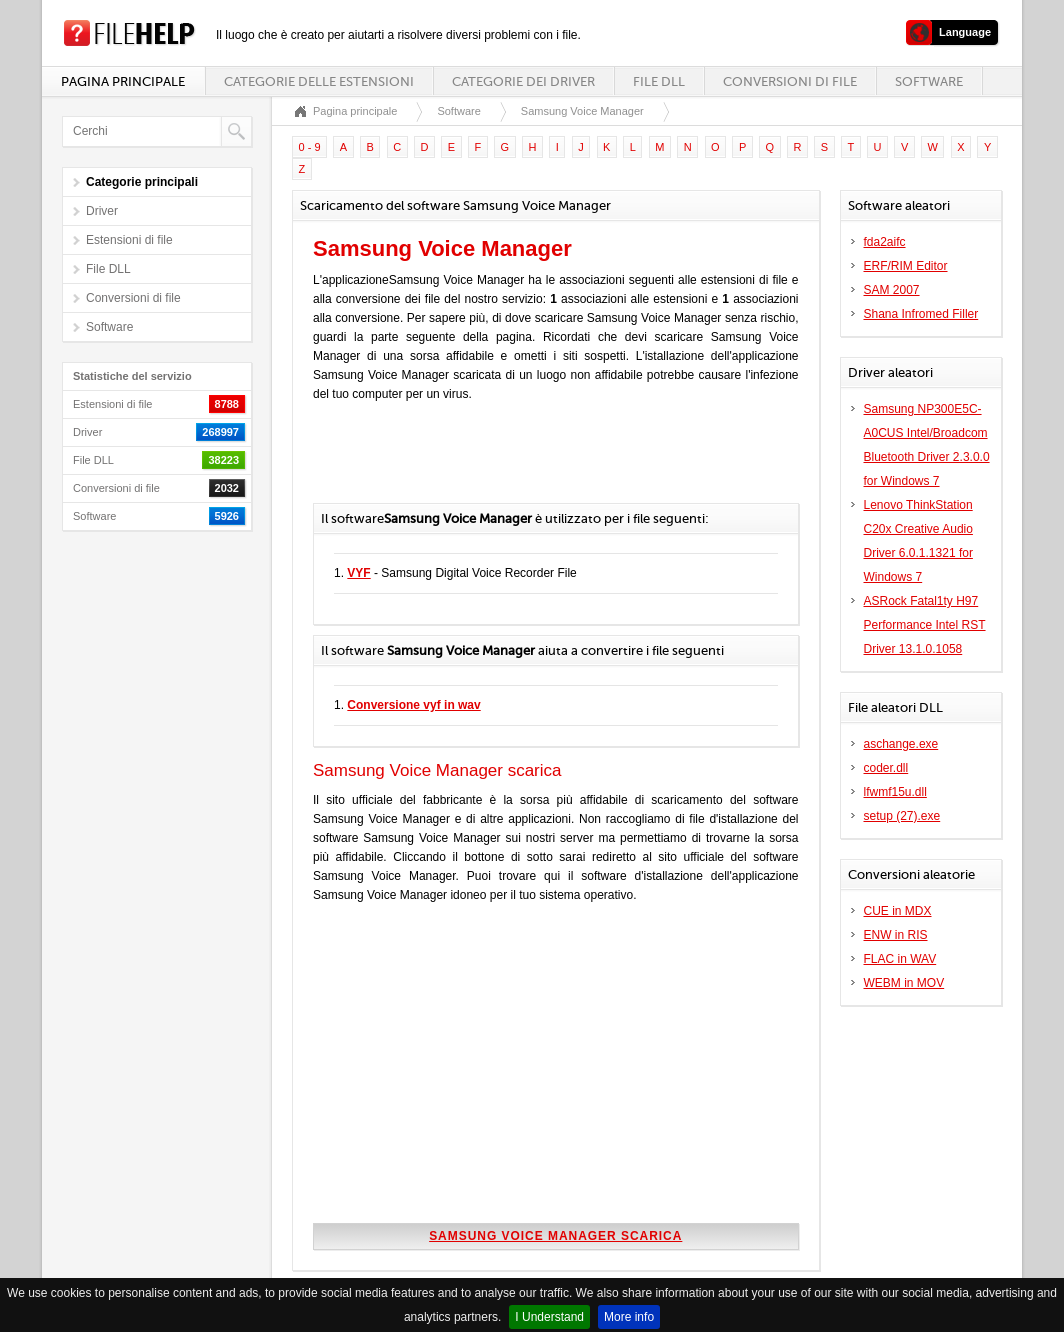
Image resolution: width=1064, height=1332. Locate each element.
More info (629, 1317)
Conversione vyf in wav (413, 705)
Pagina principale (123, 81)
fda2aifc (885, 242)
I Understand (549, 1317)
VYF (358, 573)
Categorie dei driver (523, 81)
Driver (102, 211)
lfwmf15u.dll (895, 792)
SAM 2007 (892, 290)
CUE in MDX (898, 911)
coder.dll (886, 768)
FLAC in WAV (900, 959)
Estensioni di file (129, 240)
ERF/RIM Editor (906, 266)
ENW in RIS (896, 935)
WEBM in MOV (904, 983)
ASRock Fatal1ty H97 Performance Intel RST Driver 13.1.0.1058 (925, 625)
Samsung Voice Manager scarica (555, 1236)
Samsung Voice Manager (582, 111)
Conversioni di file (790, 81)
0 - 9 (310, 147)
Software (929, 81)
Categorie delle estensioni (319, 81)
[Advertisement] (547, 463)
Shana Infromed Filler (921, 314)
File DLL (659, 81)
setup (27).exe (902, 816)
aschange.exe (901, 744)
